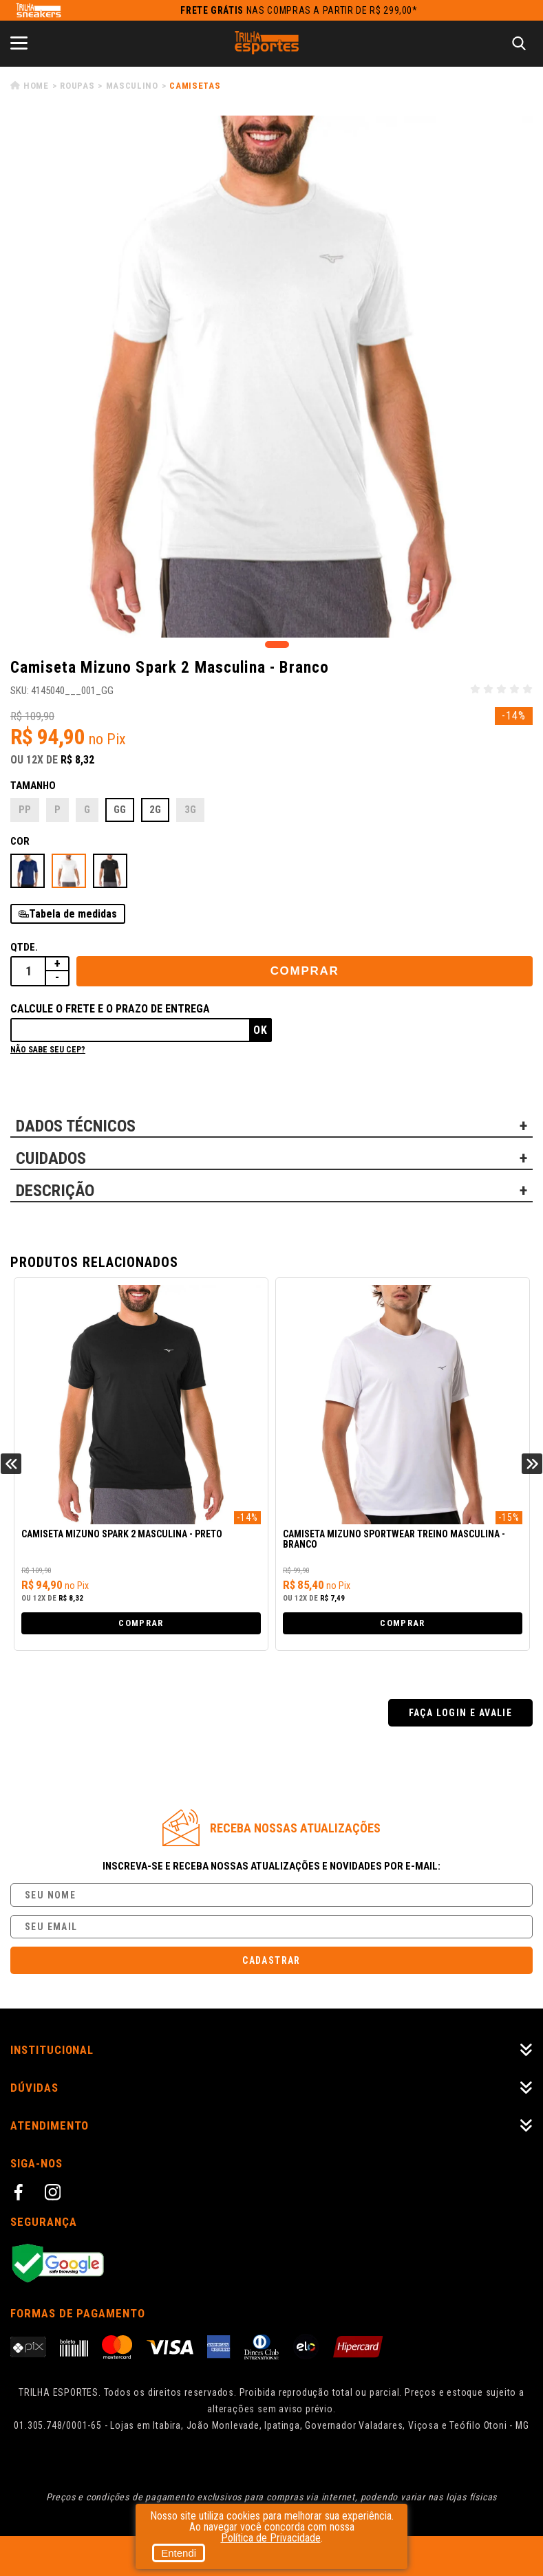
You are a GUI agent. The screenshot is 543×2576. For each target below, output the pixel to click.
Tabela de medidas (73, 913)
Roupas (77, 85)
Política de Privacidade (271, 2537)
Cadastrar (271, 1960)
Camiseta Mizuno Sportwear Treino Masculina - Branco (394, 1539)
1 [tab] (277, 644)
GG (120, 809)
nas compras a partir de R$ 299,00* (299, 10)
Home (36, 85)
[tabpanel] (271, 377)
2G (155, 809)
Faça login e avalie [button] (461, 1712)
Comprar (304, 970)
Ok (260, 1030)
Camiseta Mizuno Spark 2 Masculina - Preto (121, 1534)
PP (25, 809)
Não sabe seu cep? (47, 1050)
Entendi (178, 2553)
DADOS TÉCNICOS (76, 1126)
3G (190, 809)
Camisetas (194, 85)
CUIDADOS (51, 1158)
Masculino (132, 85)
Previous (11, 1463)
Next (532, 1463)
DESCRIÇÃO (55, 1190)
